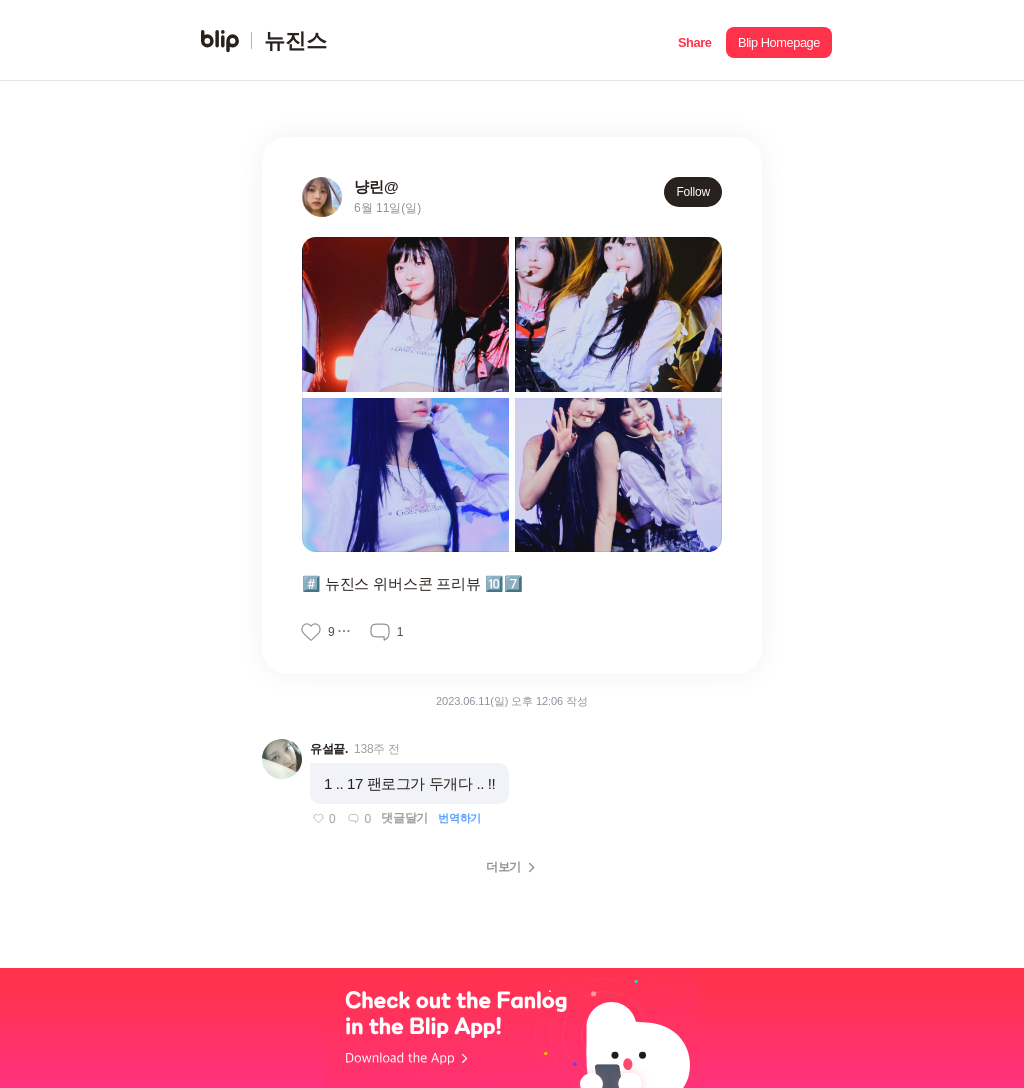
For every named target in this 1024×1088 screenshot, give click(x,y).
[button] (694, 40)
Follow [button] (693, 192)
